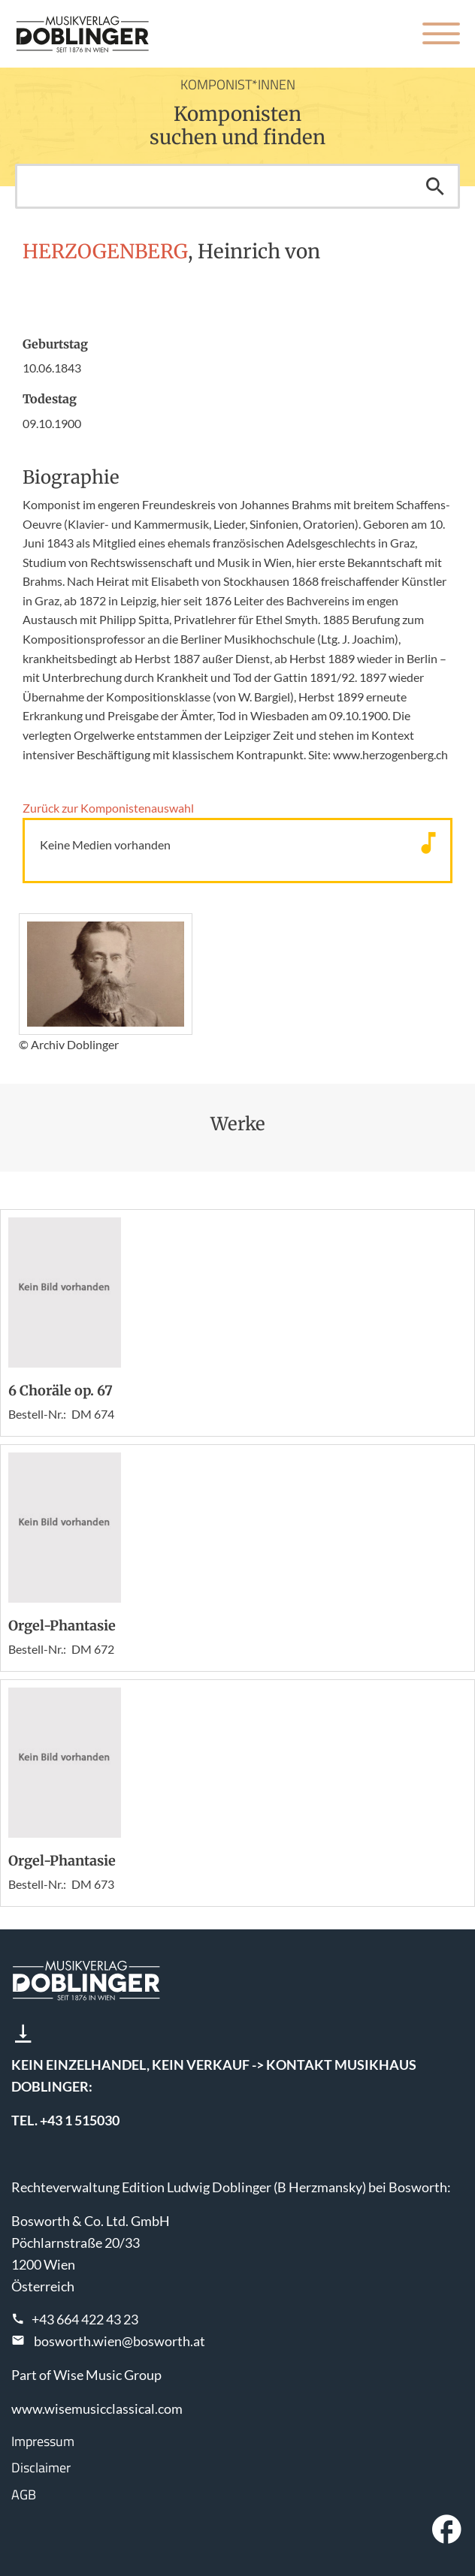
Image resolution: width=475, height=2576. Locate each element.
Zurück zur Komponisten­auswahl (108, 808)
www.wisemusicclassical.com (97, 2408)
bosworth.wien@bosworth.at (119, 2341)
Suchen (435, 186)
